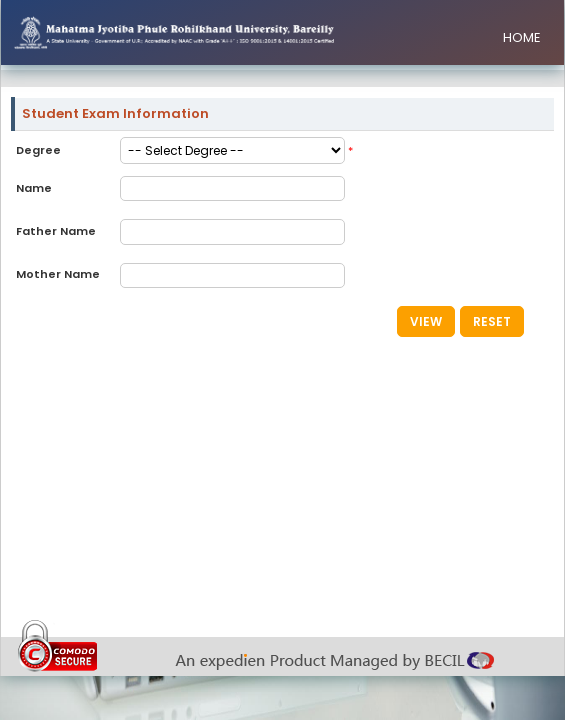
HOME (522, 37)
